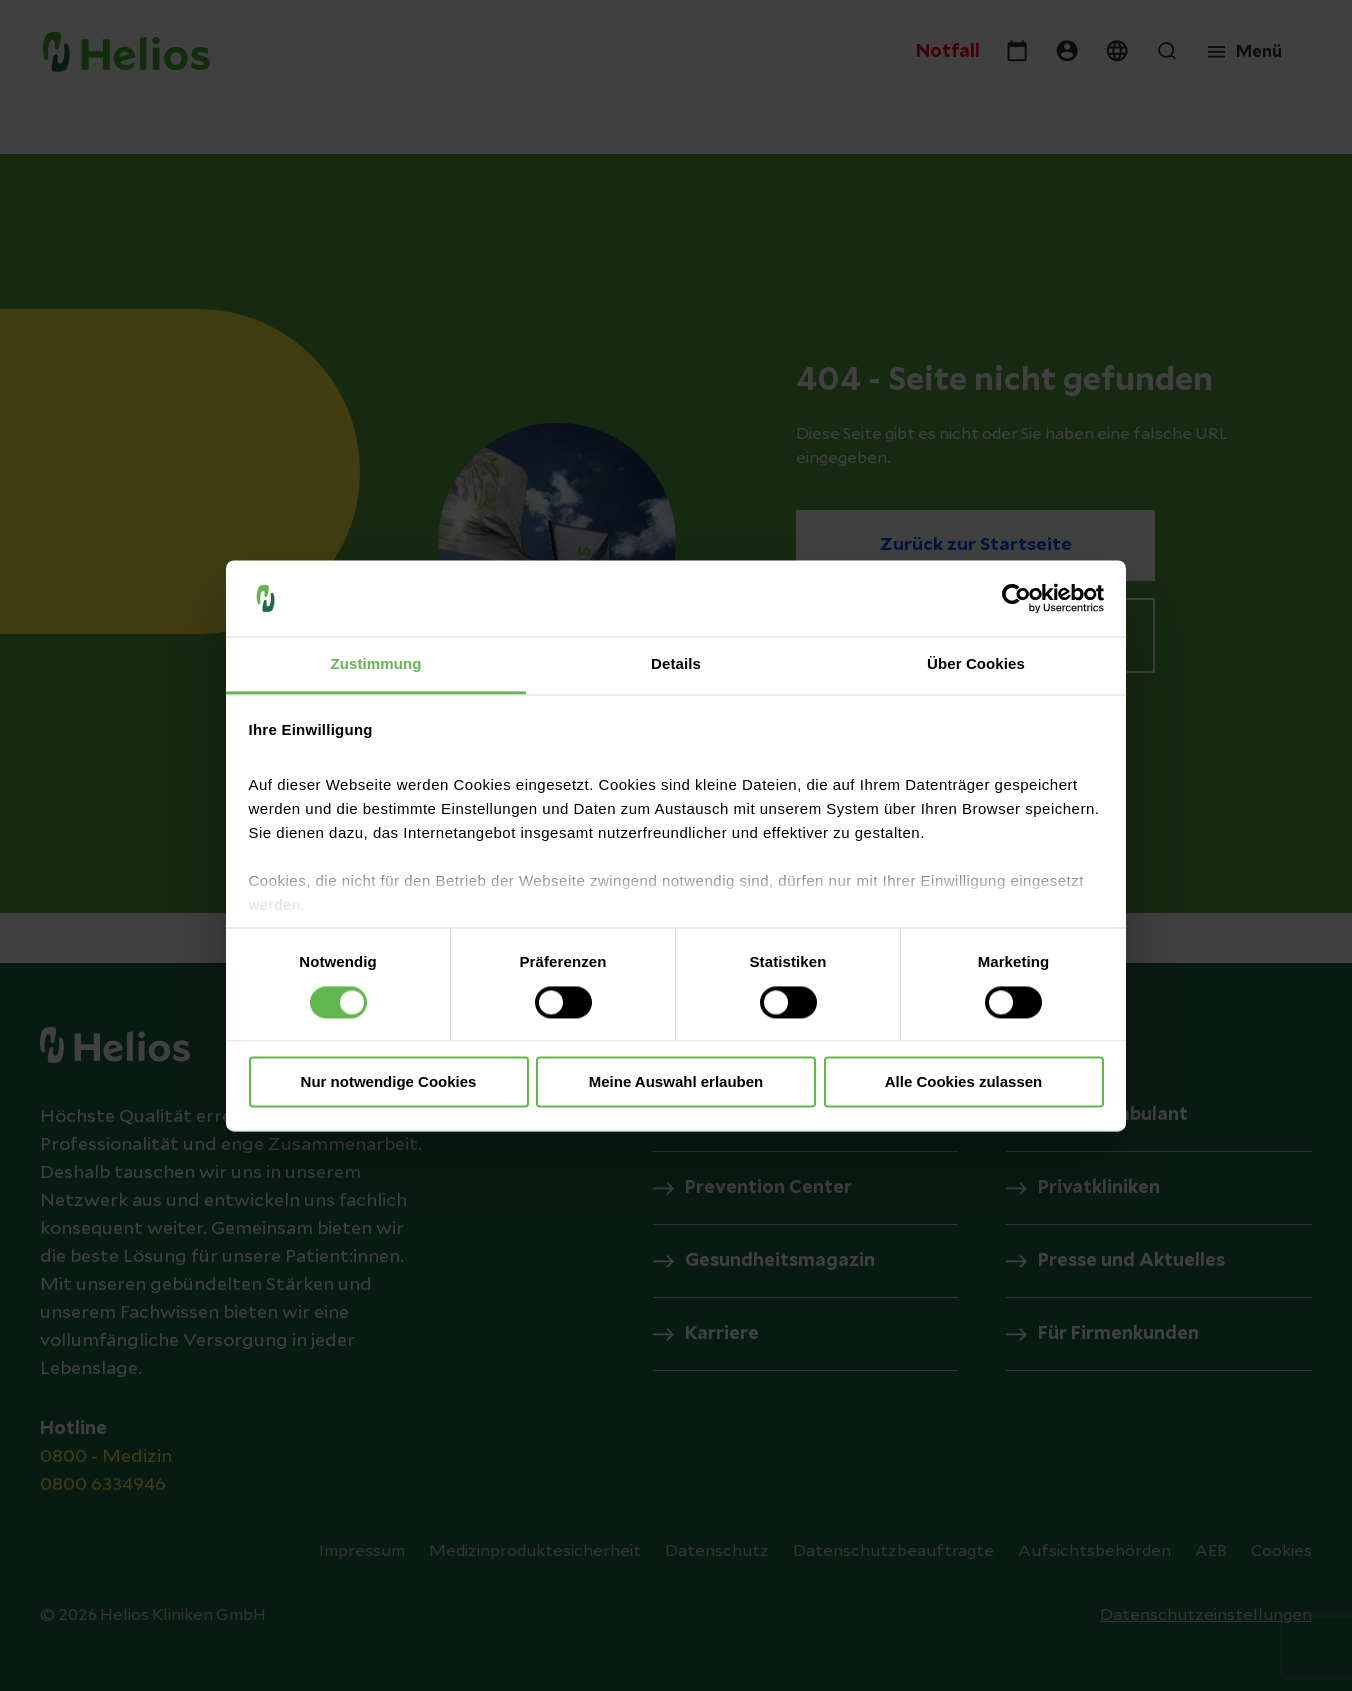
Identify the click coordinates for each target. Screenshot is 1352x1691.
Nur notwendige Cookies (389, 1082)
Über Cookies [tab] (976, 664)
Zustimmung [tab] (376, 664)
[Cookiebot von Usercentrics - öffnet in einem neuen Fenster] (1016, 598)
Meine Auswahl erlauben (676, 1082)
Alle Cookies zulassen (964, 1082)
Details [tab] (676, 664)
